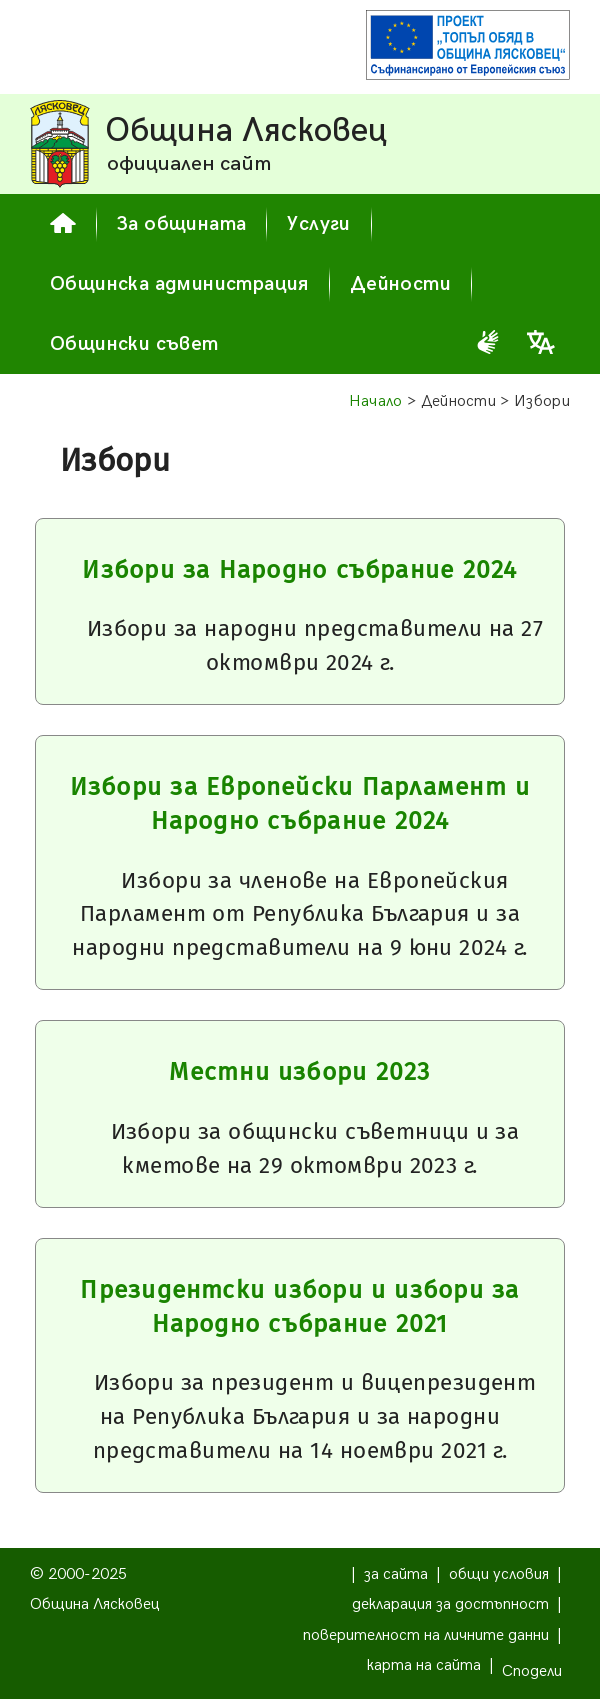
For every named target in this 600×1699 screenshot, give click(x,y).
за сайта (396, 1574)
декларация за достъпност (450, 1604)
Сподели (532, 1671)
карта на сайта (424, 1665)
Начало (376, 401)
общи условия (499, 1574)
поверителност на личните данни (426, 1635)
